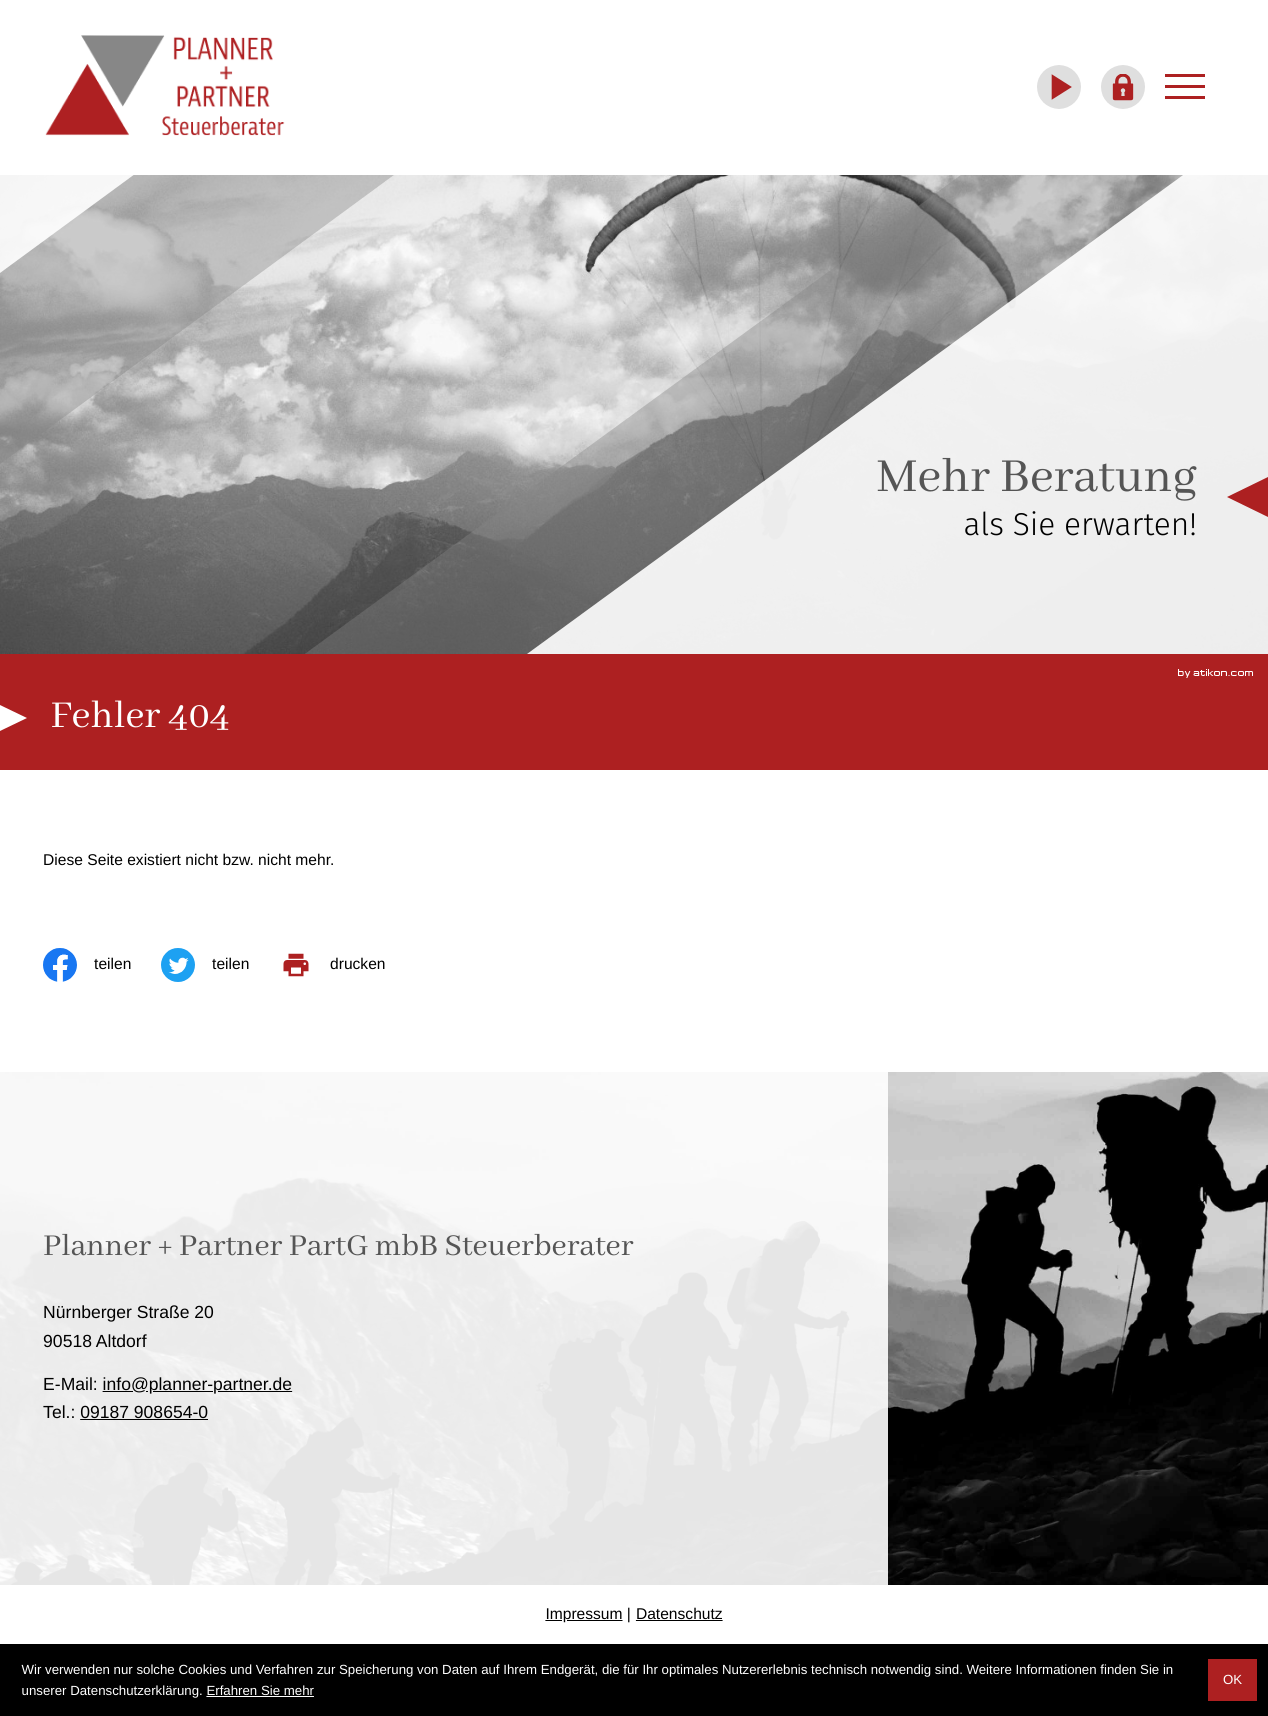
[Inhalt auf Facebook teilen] (102, 965)
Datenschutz (679, 1614)
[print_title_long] (347, 965)
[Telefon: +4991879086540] (144, 1412)
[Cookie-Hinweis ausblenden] (1232, 1680)
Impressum (583, 1614)
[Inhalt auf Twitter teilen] (220, 965)
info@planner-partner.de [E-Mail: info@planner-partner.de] (198, 1384)
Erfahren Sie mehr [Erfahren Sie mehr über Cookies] (260, 1690)
